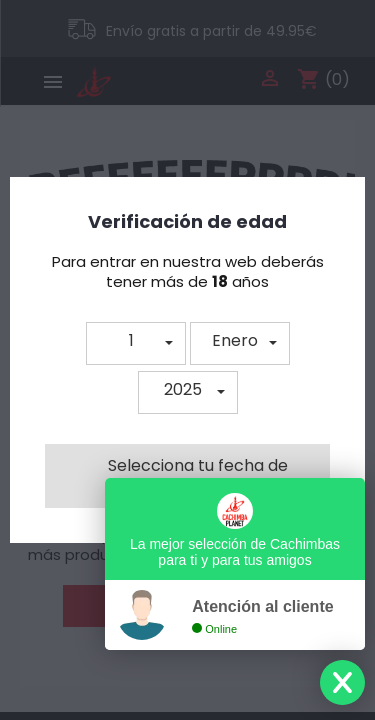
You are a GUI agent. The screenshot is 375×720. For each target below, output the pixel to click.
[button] (136, 343)
